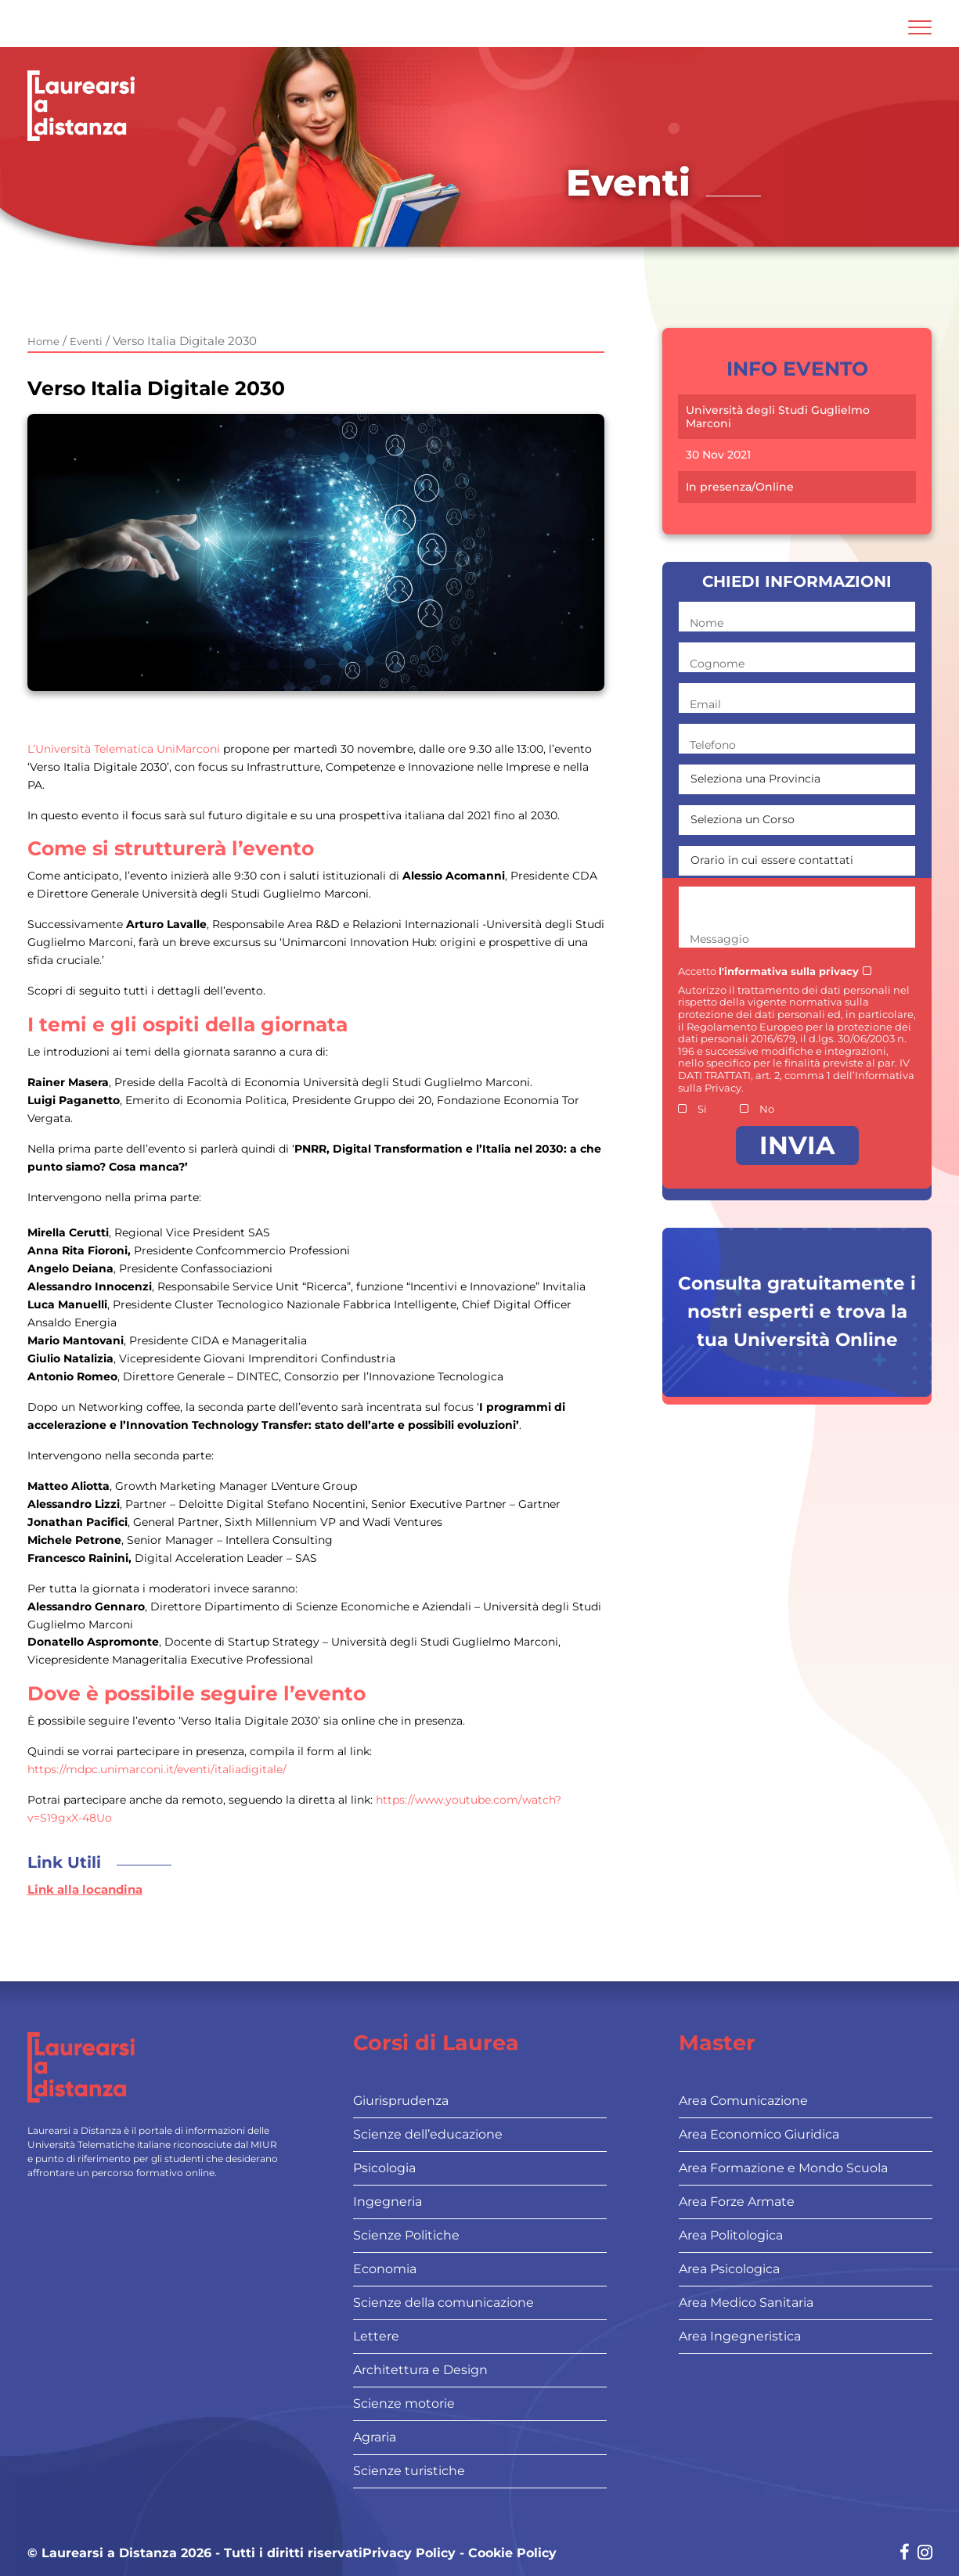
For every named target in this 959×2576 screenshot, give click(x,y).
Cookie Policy (512, 2553)
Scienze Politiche (406, 2235)
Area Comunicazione (743, 2100)
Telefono (713, 744)
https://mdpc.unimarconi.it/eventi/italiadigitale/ (157, 1769)
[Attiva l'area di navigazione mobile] (920, 27)
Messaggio (719, 939)
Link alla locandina (84, 1889)
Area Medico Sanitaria (746, 2302)
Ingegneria (387, 2201)
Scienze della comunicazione (443, 2302)
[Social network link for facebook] (905, 2553)
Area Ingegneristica (740, 2336)
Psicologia (384, 2167)
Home (43, 341)
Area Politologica (731, 2235)
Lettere (376, 2336)
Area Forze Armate (737, 2201)
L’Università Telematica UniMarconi (123, 749)
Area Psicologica (729, 2268)
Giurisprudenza (401, 2100)
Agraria (374, 2437)
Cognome (717, 663)
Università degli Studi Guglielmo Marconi (778, 417)
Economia (384, 2268)
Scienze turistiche (409, 2470)
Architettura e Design (420, 2369)
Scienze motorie (404, 2403)
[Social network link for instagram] (925, 2553)
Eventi (86, 341)
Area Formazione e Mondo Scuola (783, 2167)
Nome (706, 622)
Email (705, 704)
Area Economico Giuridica (759, 2134)
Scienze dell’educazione (428, 2134)
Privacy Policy (409, 2553)
